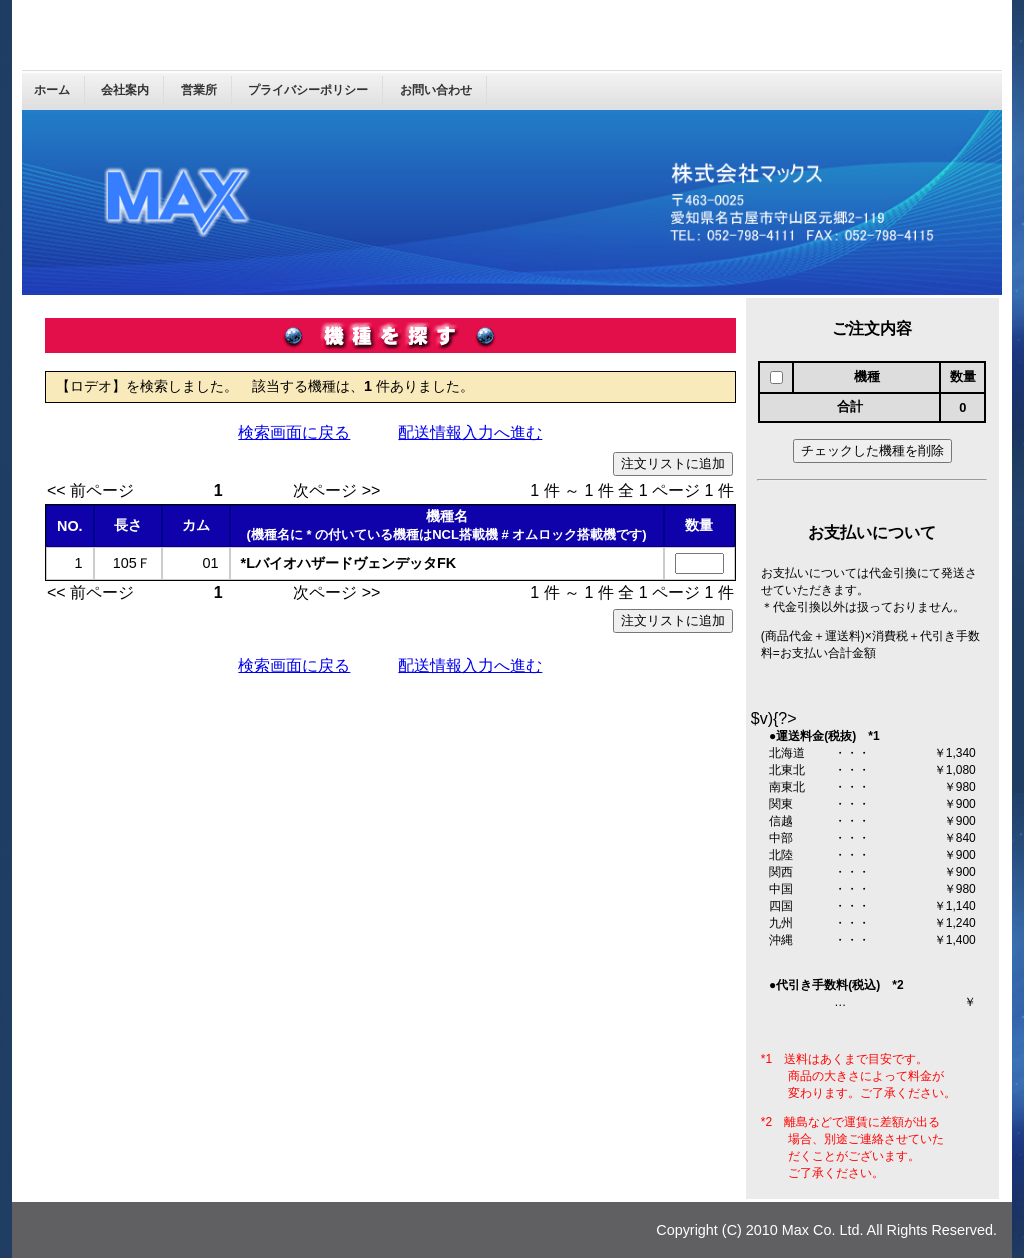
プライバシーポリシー (308, 90)
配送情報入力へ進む (470, 432)
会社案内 (125, 90)
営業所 (199, 90)
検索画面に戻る (294, 432)
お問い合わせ (436, 90)
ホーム (52, 90)
